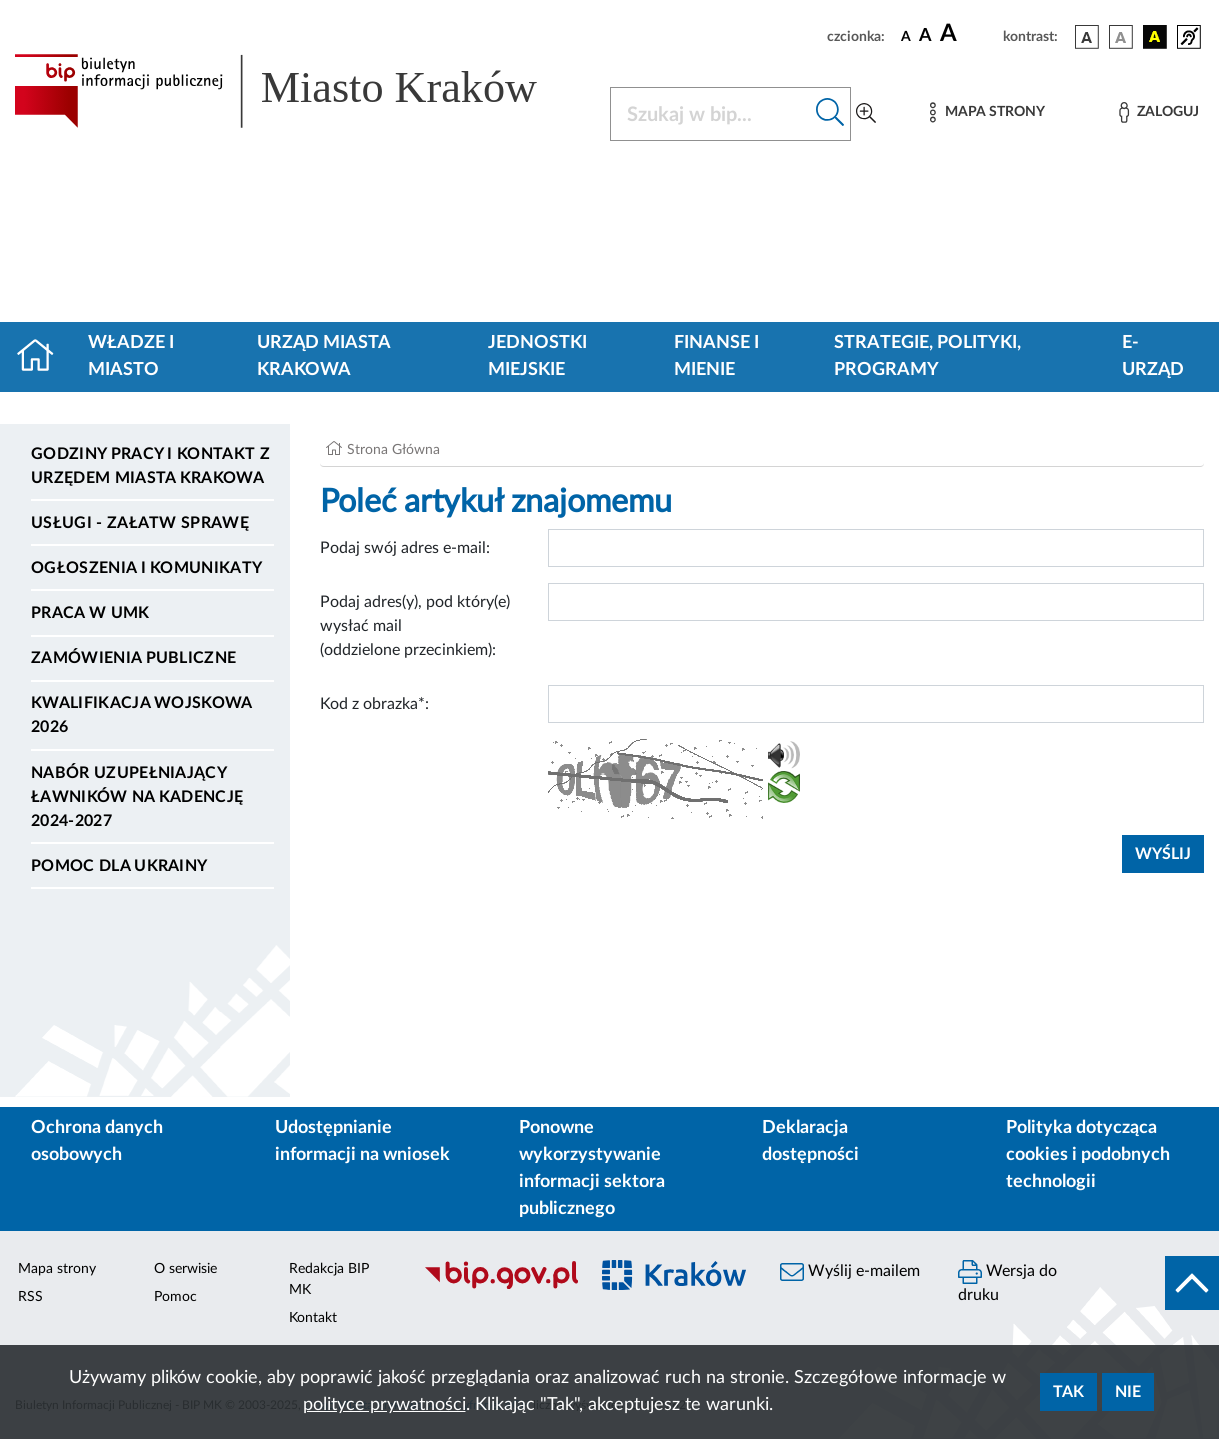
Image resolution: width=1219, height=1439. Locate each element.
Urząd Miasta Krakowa (323, 356)
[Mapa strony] (987, 112)
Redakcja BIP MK (329, 1279)
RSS (30, 1297)
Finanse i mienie (716, 356)
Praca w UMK (90, 613)
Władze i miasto (131, 356)
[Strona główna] (43, 357)
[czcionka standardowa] (906, 36)
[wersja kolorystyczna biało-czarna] (1121, 37)
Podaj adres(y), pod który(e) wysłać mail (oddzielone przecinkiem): (415, 626)
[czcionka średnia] (925, 36)
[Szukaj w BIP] (710, 114)
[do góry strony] (1192, 1283)
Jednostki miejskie (537, 356)
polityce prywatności (384, 1405)
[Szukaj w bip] (830, 114)
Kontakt (313, 1318)
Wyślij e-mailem (850, 1272)
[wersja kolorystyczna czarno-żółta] (1155, 37)
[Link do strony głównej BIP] (300, 91)
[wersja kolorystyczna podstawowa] (1087, 37)
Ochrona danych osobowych (97, 1141)
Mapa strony (57, 1269)
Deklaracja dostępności (810, 1141)
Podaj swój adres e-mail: (405, 548)
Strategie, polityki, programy (927, 356)
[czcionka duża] (968, 34)
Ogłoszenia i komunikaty (146, 568)
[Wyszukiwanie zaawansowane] (866, 114)
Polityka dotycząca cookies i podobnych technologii (1088, 1155)
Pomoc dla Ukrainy (119, 866)
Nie (1128, 1392)
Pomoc (175, 1297)
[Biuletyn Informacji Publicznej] (495, 1286)
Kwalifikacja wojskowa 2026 (141, 715)
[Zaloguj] (1159, 112)
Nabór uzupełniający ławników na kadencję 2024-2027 (137, 797)
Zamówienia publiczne (133, 658)
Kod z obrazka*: (374, 704)
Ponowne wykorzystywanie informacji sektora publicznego (592, 1168)
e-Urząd (1153, 356)
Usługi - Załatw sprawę (140, 523)
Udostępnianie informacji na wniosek (362, 1141)
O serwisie (185, 1269)
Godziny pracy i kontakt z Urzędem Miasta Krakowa (150, 466)
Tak (1068, 1392)
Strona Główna (393, 450)
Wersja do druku (1007, 1281)
